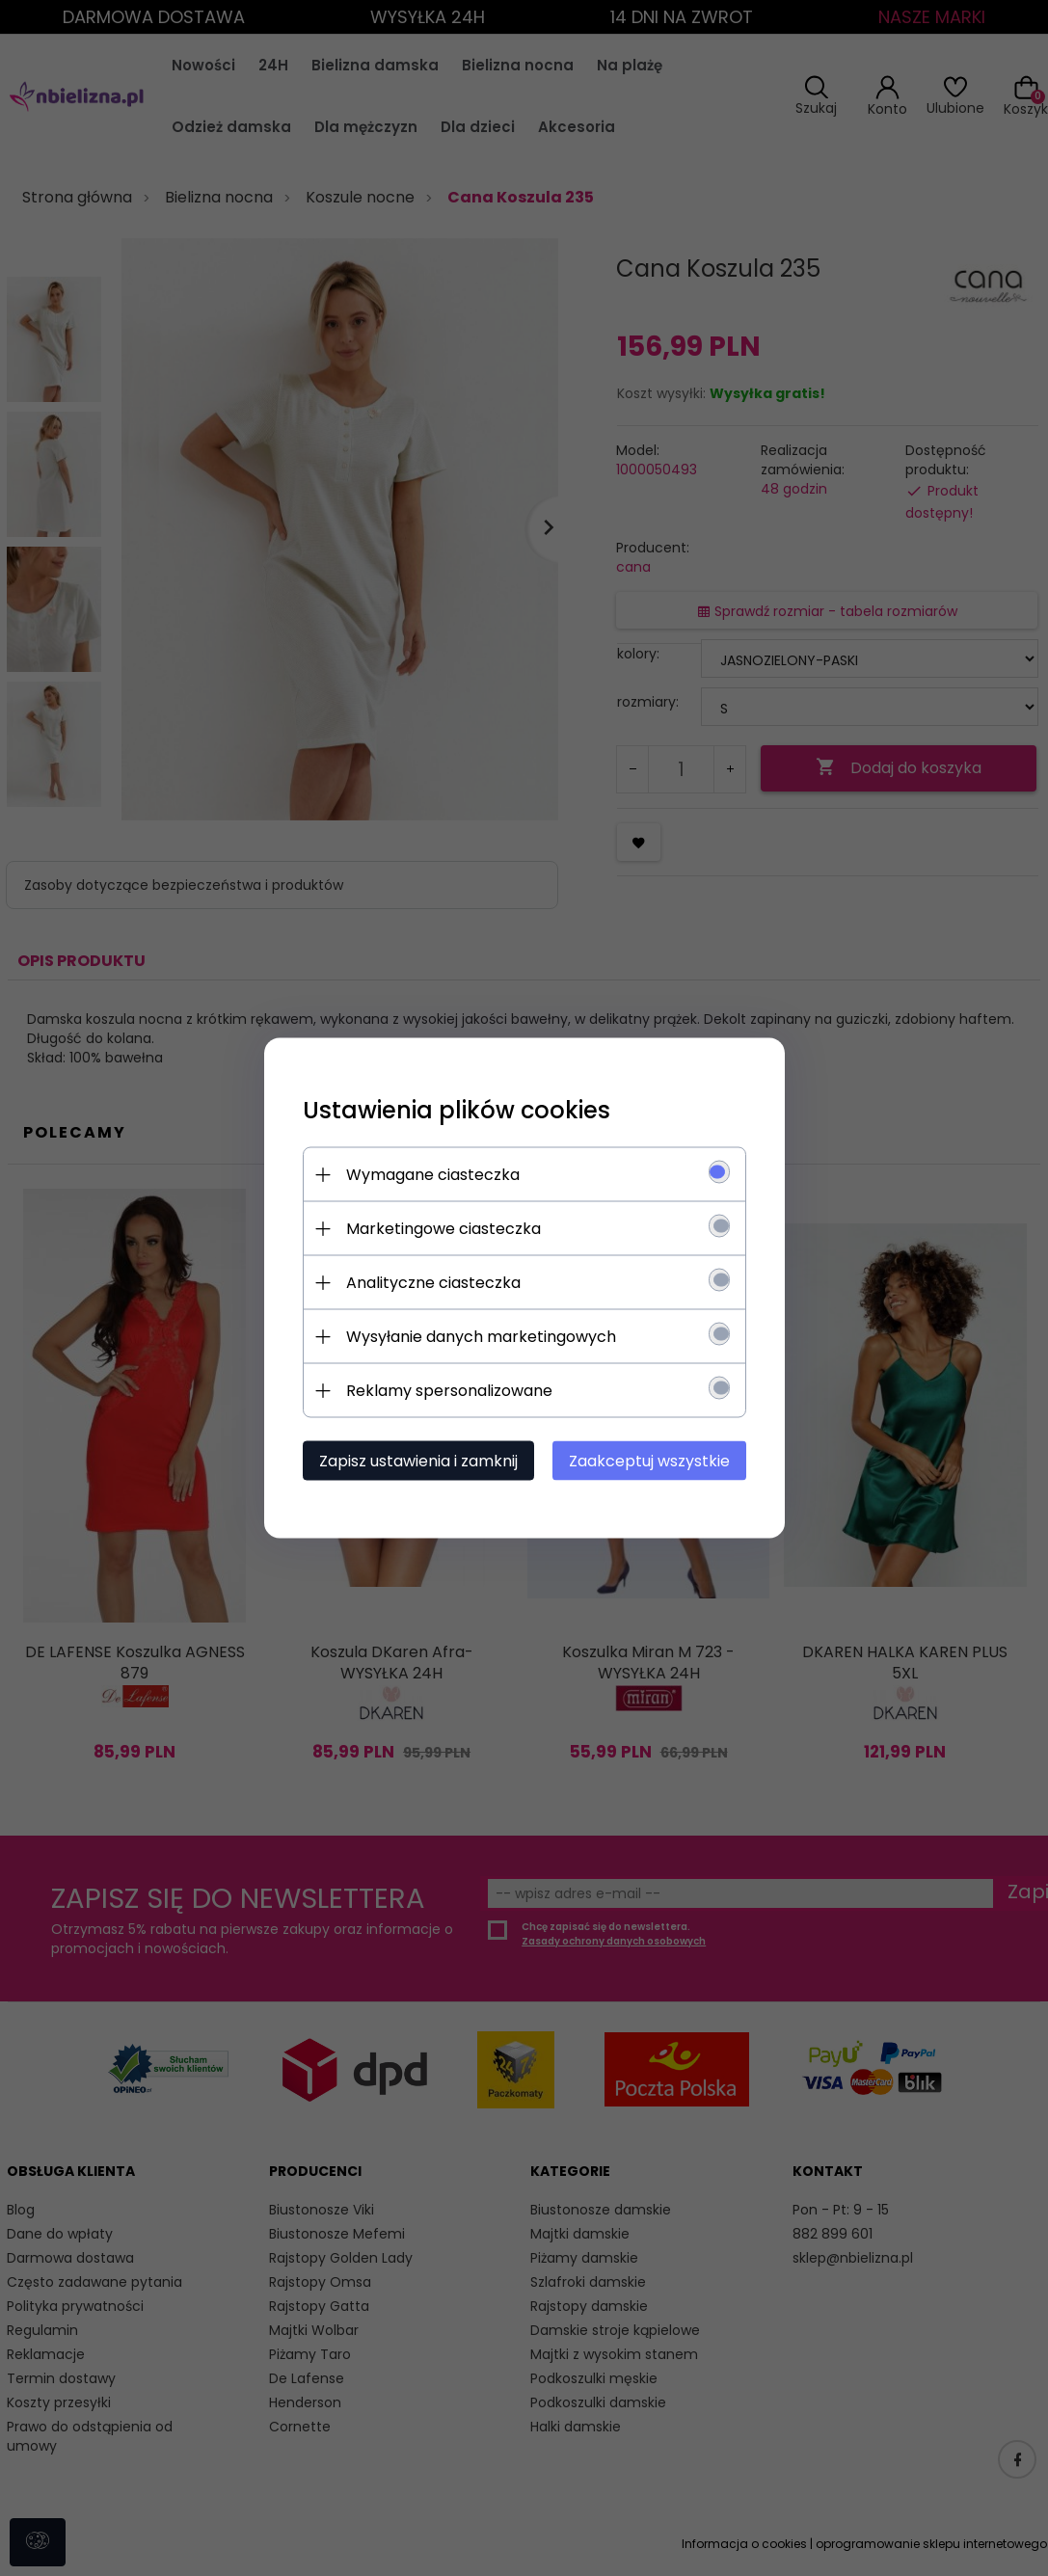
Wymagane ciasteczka (433, 1175)
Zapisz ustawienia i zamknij (418, 1461)
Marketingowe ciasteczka (443, 1229)
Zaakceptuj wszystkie (649, 1461)
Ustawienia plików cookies (456, 1110)
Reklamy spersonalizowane (449, 1391)
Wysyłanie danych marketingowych (481, 1337)
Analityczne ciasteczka (433, 1283)
